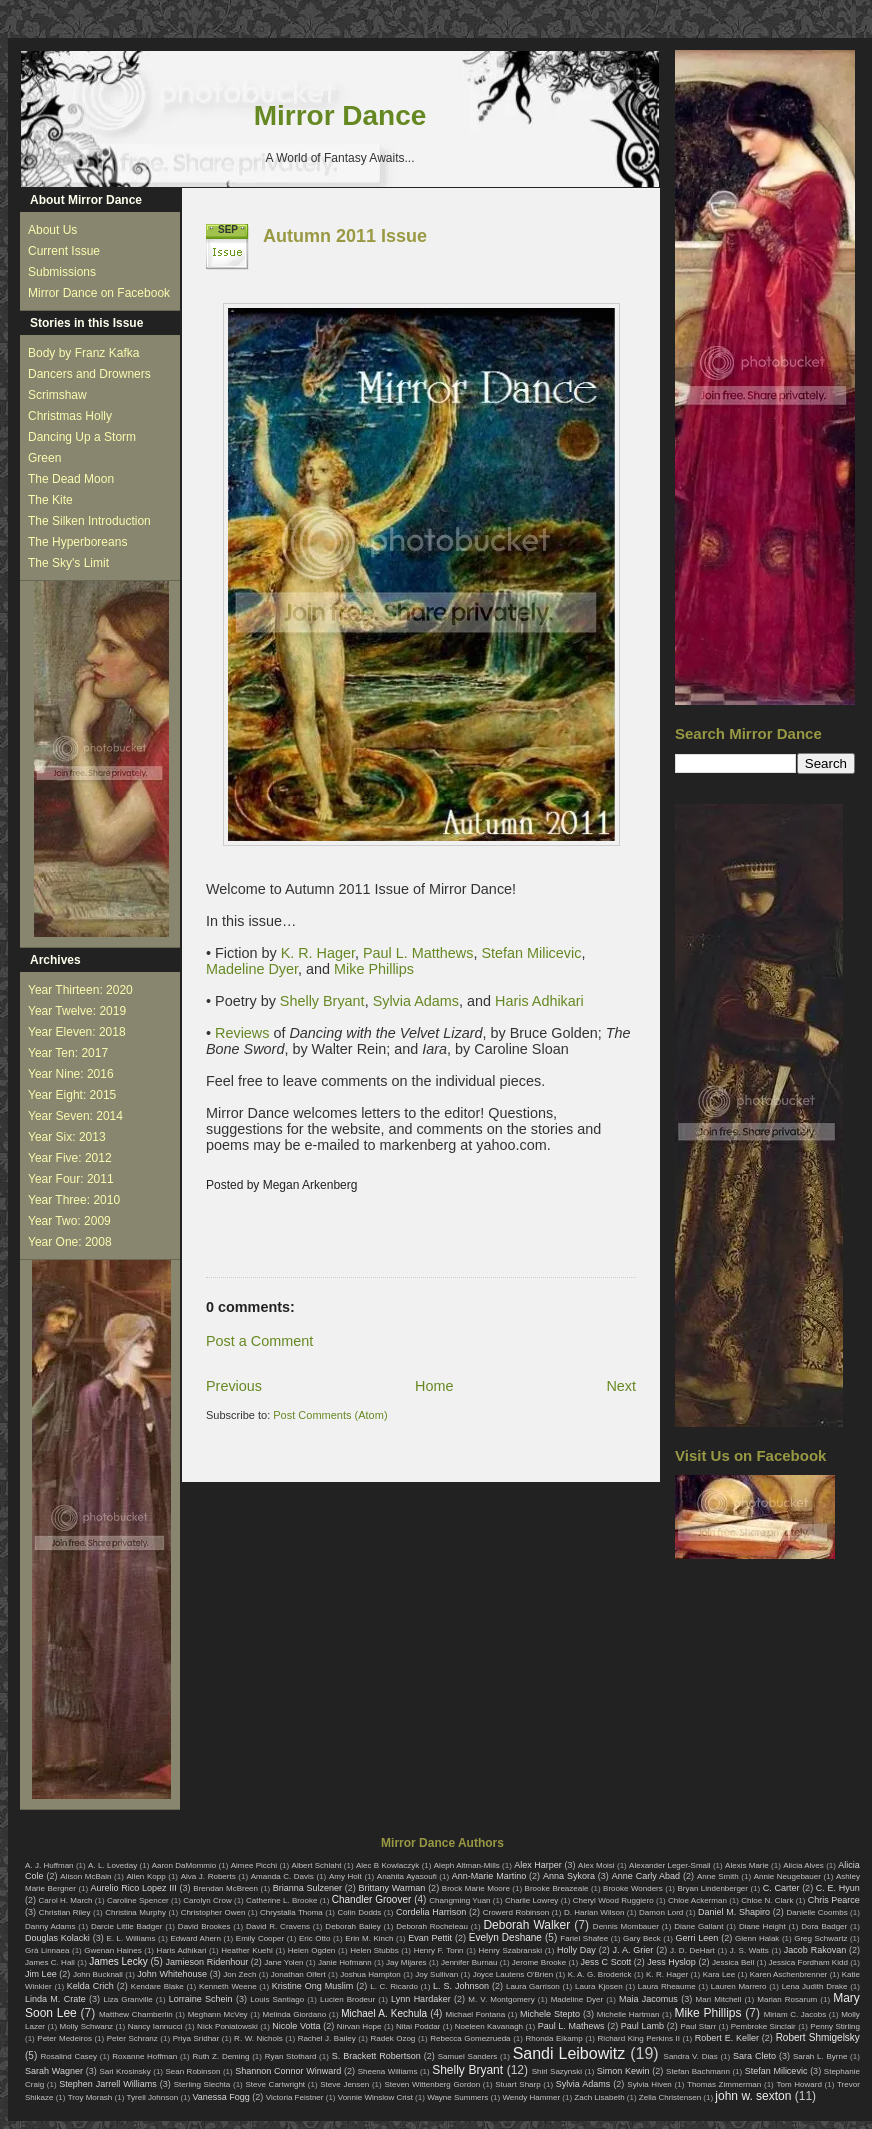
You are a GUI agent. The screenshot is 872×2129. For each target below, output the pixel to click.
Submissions (62, 272)
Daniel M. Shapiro (734, 1912)
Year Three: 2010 (74, 1200)
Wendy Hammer (531, 2097)
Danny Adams (50, 1926)
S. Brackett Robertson (376, 2056)
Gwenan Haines (112, 1950)
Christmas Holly (70, 416)
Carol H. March (66, 1900)
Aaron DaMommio (184, 1865)
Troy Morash (90, 2097)
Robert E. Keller (727, 2038)
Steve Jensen (344, 2084)
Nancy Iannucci (155, 2026)
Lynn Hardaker (421, 1999)
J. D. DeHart (692, 1950)
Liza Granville (127, 1999)
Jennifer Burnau (469, 1962)
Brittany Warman (391, 1888)
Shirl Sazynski (557, 2071)
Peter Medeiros (64, 2038)
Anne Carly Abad (646, 1876)
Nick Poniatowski (227, 2026)
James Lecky (118, 1961)
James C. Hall (50, 1962)
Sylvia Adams (416, 1001)
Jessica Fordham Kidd (808, 1962)
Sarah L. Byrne (820, 2056)
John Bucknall (98, 1974)
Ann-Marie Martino (489, 1876)
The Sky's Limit (68, 563)
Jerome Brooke (539, 1962)
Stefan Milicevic (529, 953)
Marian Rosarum (787, 1999)
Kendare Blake (157, 1986)
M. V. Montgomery (501, 1999)
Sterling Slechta (202, 2084)
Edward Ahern (195, 1938)
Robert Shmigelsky (818, 2037)
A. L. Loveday (112, 1865)
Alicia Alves (803, 1865)
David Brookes (204, 1926)
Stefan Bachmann (698, 2071)
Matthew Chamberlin (136, 2014)
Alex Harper (538, 1865)
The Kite (50, 500)
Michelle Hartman (628, 2014)
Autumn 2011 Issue (345, 236)
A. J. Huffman (49, 1865)
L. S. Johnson (461, 1986)
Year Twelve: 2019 (77, 1011)
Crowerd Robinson (516, 1912)
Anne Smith (718, 1876)
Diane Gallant (698, 1926)
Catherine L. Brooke (281, 1900)
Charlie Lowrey (531, 1900)
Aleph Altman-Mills (467, 1865)
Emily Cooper (260, 1938)
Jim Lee (41, 1974)
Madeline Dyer (252, 969)
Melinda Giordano (295, 2014)
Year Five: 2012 (70, 1158)
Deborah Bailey (352, 1926)
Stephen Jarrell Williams (107, 2084)
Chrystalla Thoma (291, 1912)
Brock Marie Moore (476, 1888)
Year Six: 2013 (67, 1137)
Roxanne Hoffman (144, 2056)
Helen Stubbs (374, 1950)
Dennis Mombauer (626, 1926)
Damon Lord (661, 1912)
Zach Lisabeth (599, 2097)
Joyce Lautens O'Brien (513, 1974)
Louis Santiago (277, 1999)
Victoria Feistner (295, 2097)
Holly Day (576, 1950)
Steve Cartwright (275, 2084)
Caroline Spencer (138, 1900)
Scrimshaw (57, 395)
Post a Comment (259, 1341)
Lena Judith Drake (815, 1986)
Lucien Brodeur (347, 1999)
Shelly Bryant (322, 1001)
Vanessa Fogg (220, 2097)
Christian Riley (65, 1912)
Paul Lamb (642, 2026)
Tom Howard (798, 2084)
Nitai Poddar (418, 2026)
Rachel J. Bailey (327, 2038)
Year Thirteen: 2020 (80, 990)
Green (44, 458)
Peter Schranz (132, 2038)
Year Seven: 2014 (75, 1116)
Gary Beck (642, 1938)
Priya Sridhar (196, 2038)
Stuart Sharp (517, 2084)
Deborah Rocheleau (432, 1926)
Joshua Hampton (370, 1974)
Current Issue (64, 251)
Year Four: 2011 (71, 1179)
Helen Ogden (312, 1950)
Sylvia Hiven (649, 2084)
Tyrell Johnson (153, 2097)
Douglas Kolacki (57, 1938)
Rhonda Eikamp (553, 2038)
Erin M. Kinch (369, 1938)
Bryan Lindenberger (712, 1888)
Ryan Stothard (291, 2056)
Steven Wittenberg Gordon (432, 2084)
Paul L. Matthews (418, 953)
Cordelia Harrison (431, 1912)
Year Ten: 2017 (68, 1053)
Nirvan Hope (359, 2026)
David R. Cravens (278, 1926)
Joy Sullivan (436, 1974)
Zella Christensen (670, 2097)
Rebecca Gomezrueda (470, 2038)
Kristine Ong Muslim (312, 1986)
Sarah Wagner (54, 2071)
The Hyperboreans (77, 542)
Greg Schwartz (820, 1938)
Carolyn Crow (207, 1900)
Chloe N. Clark (767, 1900)
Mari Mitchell (719, 1999)
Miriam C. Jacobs (795, 2014)
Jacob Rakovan (815, 1950)
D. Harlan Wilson (594, 1912)
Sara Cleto (754, 2056)
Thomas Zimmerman (724, 2084)
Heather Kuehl (247, 1950)
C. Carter (781, 1888)
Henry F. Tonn (439, 1950)
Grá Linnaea (47, 1950)
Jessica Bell (733, 1962)
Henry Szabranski (511, 1950)
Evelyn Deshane (505, 1937)
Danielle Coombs (816, 1912)
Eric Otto (314, 1938)
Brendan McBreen (225, 1888)
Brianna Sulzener (307, 1888)
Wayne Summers (457, 2097)
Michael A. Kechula (384, 2013)
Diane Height (762, 1926)
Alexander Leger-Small (670, 1865)
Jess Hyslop (671, 1962)
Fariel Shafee (584, 1938)
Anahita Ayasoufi (407, 1876)
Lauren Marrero (739, 1986)
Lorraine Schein (201, 1999)
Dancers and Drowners (89, 374)
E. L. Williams (130, 1938)
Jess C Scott (606, 1962)
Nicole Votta (296, 2026)
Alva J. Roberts (208, 1876)
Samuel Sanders (468, 2056)
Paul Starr (698, 2026)
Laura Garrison (533, 1986)
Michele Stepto (550, 2014)
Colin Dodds (359, 1912)
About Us (52, 230)
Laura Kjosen (599, 1986)
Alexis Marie (747, 1865)
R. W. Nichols (258, 2038)
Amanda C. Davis (282, 1876)
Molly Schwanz (87, 2026)
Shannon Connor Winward (288, 2071)
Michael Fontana (476, 2014)
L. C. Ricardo (394, 1986)
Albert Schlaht (317, 1865)
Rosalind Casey (69, 2056)
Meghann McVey (218, 2014)
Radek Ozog (393, 2038)
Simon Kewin (623, 2071)
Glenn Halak (757, 1938)
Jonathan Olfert (298, 1974)
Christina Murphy (135, 1912)
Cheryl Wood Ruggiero (613, 1900)
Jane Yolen (283, 1962)
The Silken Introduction (89, 521)
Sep (228, 229)
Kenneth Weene (228, 1986)
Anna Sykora (569, 1876)
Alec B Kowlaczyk (387, 1865)
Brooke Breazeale (557, 1888)
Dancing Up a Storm (82, 437)
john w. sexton (753, 2096)
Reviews (242, 1033)
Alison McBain (85, 1876)
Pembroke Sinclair (763, 2026)
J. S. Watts (749, 1950)
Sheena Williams (388, 2071)
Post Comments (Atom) (330, 1415)
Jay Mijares (406, 1962)
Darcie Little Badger (127, 1926)
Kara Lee (719, 1974)
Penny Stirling (835, 2026)
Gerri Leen (697, 1938)
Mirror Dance (340, 115)
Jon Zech (239, 1974)
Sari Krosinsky (124, 2071)
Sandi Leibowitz (569, 2053)
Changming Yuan (459, 1900)
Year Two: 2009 (69, 1221)
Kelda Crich (90, 1986)
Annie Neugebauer (787, 1876)
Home (434, 1386)
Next (621, 1386)
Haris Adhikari (539, 1001)
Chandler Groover (372, 1899)
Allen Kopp (145, 1876)
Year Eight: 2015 (72, 1095)
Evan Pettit (430, 1938)
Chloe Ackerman (697, 1900)
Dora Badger (824, 1926)
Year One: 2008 (70, 1242)
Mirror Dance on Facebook (99, 293)
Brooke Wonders (633, 1888)
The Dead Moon (71, 479)
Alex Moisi (596, 1865)
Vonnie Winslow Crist (375, 2097)
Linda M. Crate (55, 1999)
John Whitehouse (172, 1974)
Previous (234, 1386)
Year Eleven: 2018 (77, 1032)
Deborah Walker (526, 1925)
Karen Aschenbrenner (789, 1974)
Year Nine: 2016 (71, 1074)
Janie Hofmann (345, 1962)
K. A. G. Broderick (600, 1974)
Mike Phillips (374, 969)
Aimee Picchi (254, 1865)
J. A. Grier (633, 1950)
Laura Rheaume (667, 1986)
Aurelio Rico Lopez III (134, 1888)
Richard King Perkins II (639, 2038)
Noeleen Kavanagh (489, 2026)
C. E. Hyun (838, 1888)
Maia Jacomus (648, 1999)
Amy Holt (345, 1876)
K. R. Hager (318, 953)
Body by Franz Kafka (83, 353)
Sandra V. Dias (691, 2056)
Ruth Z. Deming (220, 2056)
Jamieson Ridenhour (207, 1962)
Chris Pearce (834, 1900)
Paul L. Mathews (571, 2026)
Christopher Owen (213, 1912)
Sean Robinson (192, 2071)
